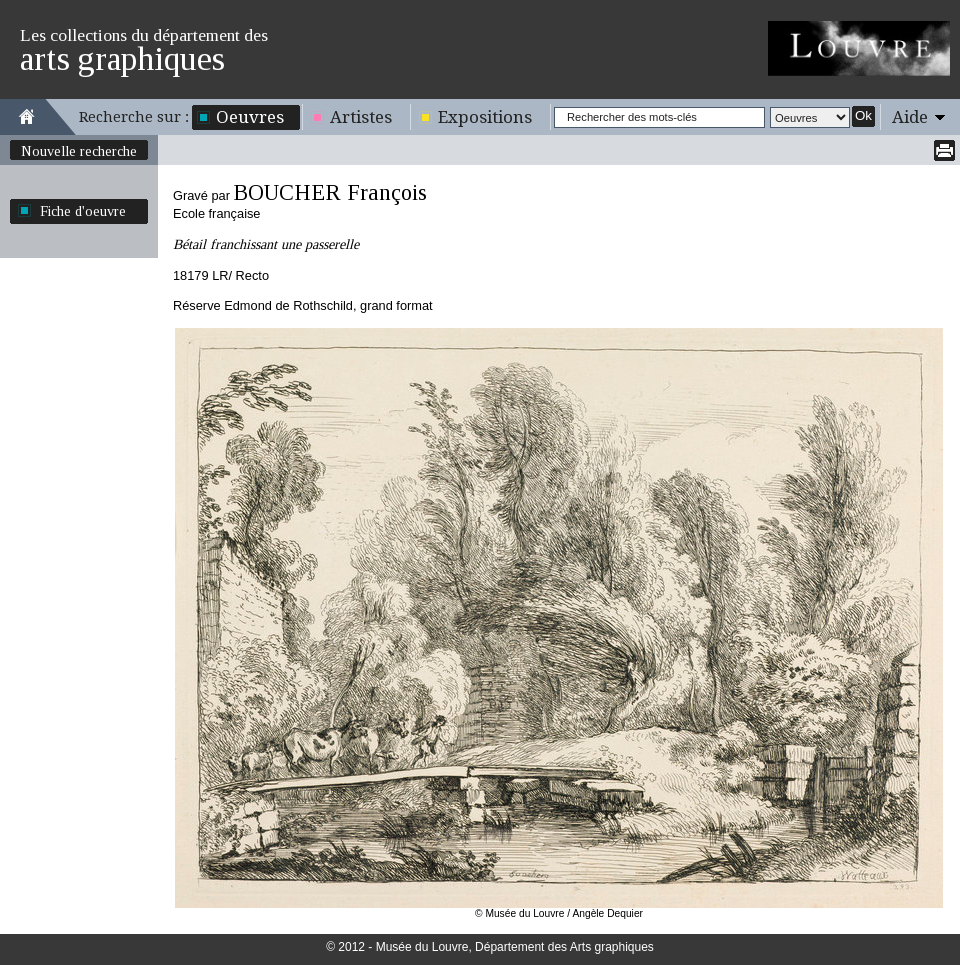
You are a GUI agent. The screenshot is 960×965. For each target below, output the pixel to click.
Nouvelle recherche (79, 151)
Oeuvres (250, 117)
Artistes (361, 117)
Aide (910, 117)
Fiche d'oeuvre (83, 211)
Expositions (485, 117)
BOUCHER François (330, 192)
